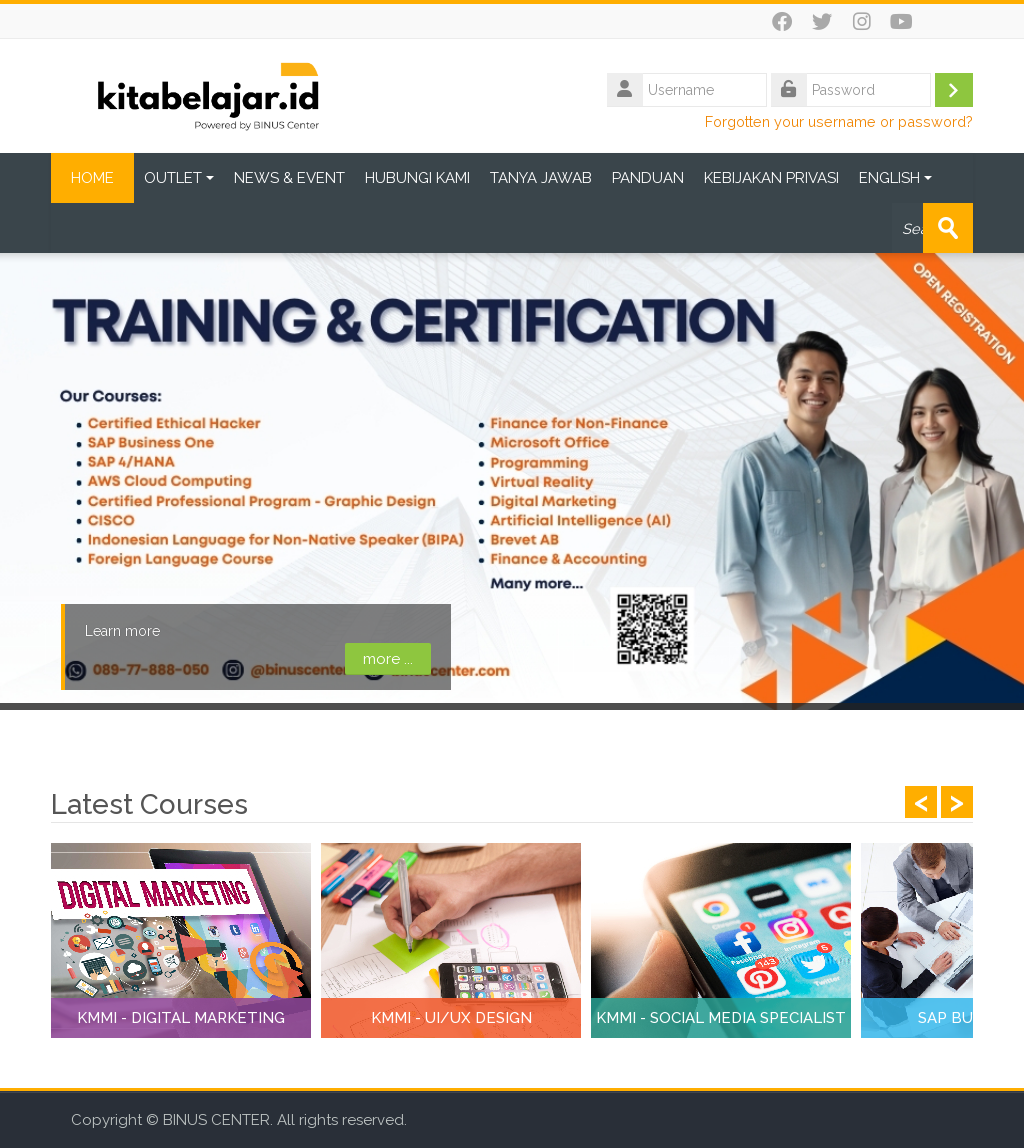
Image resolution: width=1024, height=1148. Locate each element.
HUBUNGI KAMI (417, 178)
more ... (387, 659)
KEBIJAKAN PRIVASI (771, 178)
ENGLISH (895, 178)
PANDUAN (648, 178)
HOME (92, 178)
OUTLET (179, 178)
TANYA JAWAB (541, 178)
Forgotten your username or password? (839, 121)
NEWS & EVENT (289, 178)
